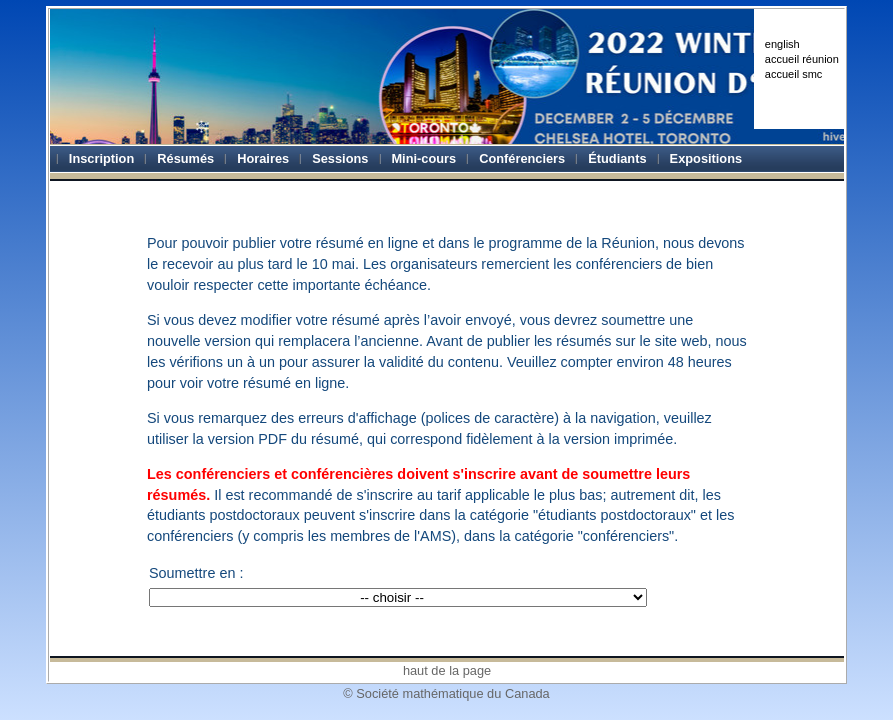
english (782, 44)
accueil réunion (802, 59)
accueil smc (793, 74)
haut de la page (447, 670)
